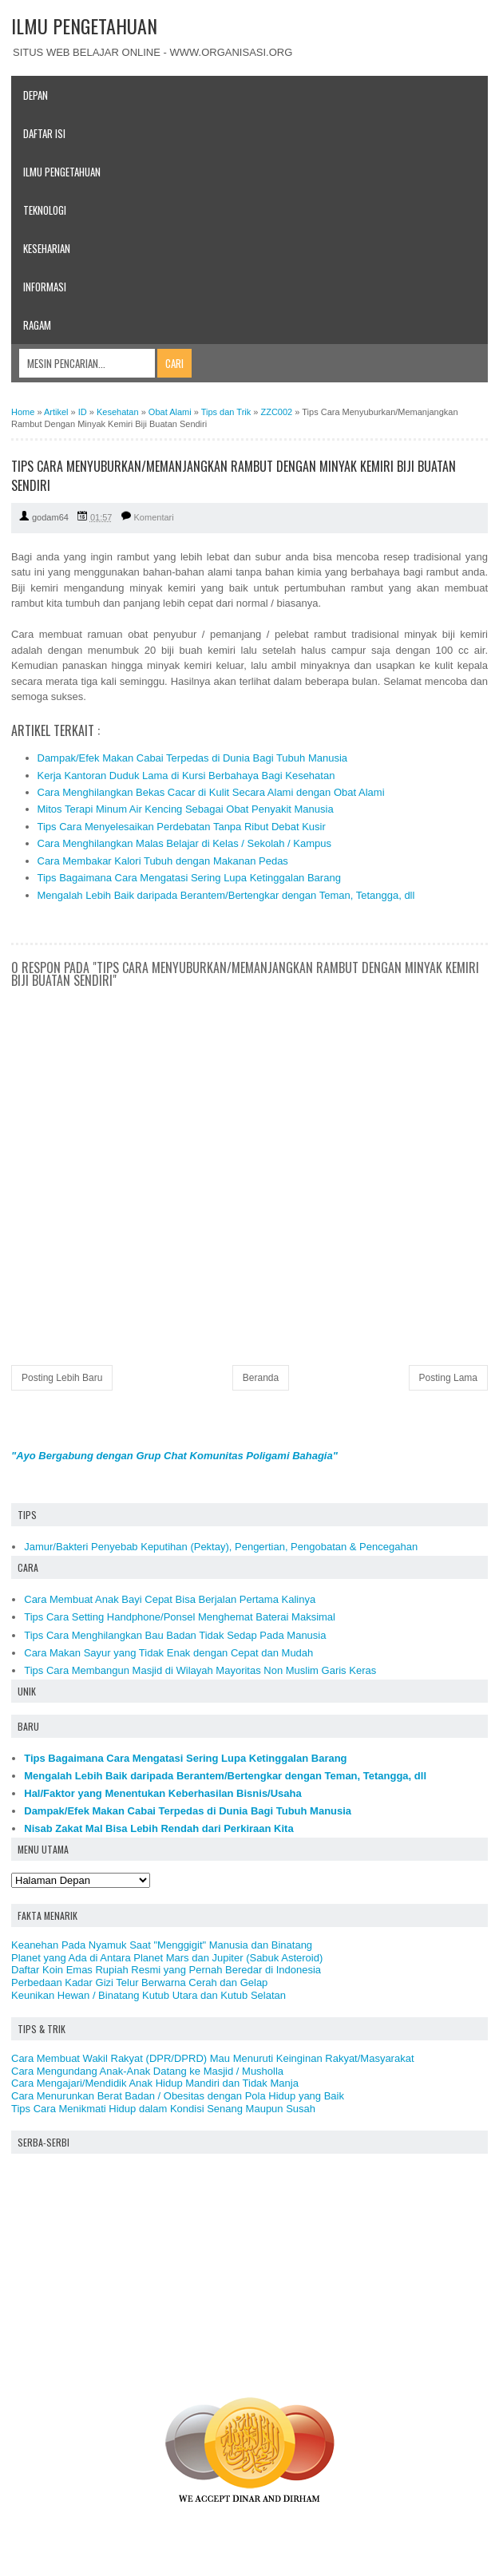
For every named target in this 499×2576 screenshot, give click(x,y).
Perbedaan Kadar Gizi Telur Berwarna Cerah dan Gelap (139, 1982)
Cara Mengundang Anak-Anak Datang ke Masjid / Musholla (147, 2071)
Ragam (37, 325)
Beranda (261, 1377)
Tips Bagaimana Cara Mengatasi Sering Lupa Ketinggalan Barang (189, 878)
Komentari (154, 517)
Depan (35, 95)
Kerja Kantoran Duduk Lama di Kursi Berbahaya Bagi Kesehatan (186, 776)
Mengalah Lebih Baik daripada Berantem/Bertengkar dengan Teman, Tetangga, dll (226, 895)
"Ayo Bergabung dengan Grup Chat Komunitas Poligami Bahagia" (174, 1456)
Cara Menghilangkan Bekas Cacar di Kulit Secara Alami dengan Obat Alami (211, 792)
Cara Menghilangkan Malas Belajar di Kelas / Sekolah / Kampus (185, 843)
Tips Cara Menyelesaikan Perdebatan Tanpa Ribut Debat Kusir (182, 827)
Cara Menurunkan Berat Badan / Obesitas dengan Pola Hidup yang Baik (177, 2096)
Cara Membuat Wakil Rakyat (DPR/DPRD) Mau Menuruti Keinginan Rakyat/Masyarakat (212, 2058)
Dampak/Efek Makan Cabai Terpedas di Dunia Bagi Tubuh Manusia (193, 758)
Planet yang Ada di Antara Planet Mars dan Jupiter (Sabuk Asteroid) (167, 1958)
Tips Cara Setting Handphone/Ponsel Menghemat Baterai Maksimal (179, 1617)
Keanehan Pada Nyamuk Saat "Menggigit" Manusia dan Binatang (161, 1945)
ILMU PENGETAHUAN (84, 25)
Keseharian (46, 248)
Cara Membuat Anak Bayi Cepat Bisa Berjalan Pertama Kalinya (169, 1599)
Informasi (44, 287)
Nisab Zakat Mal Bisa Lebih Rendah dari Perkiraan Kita (158, 1828)
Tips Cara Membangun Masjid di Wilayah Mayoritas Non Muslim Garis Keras (200, 1670)
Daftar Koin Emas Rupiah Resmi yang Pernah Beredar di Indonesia (166, 1970)
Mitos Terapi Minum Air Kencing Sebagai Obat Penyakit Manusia (186, 809)
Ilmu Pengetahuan (62, 172)
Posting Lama (448, 1377)
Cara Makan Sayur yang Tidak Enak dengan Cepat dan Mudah (168, 1653)
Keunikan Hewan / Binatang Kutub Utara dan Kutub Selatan (148, 1995)
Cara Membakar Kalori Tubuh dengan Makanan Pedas (163, 861)
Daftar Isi (44, 133)
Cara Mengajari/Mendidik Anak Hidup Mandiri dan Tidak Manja (155, 2083)
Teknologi (44, 210)
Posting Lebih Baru (62, 1377)
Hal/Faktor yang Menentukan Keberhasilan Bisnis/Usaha (163, 1793)
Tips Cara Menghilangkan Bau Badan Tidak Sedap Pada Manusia (175, 1635)
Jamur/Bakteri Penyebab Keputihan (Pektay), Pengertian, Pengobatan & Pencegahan (221, 1547)
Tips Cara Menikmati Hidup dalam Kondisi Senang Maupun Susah (163, 2109)
